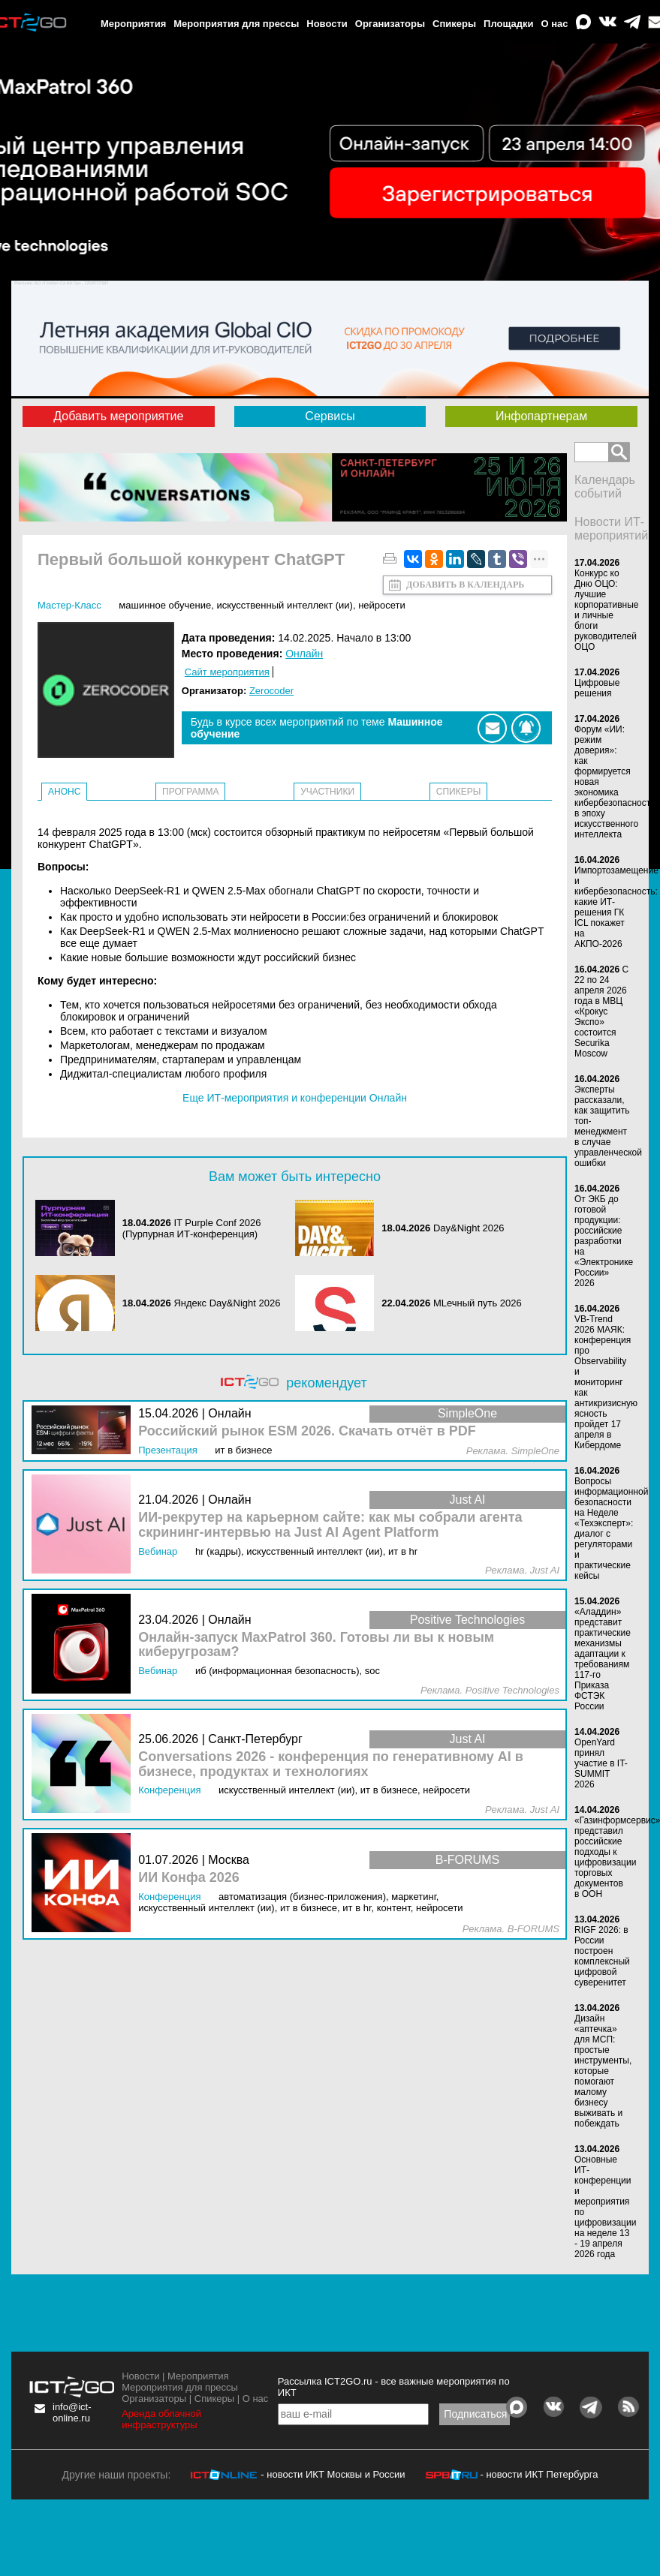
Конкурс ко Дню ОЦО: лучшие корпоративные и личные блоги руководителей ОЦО (606, 610)
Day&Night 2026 (469, 1228)
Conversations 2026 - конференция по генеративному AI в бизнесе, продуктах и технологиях (330, 1764)
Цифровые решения (596, 688)
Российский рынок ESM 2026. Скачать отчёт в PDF (307, 1431)
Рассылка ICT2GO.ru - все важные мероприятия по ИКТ (394, 2387)
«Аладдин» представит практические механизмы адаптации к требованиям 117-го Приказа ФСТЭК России (602, 1659)
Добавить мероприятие (118, 416)
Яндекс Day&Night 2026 (226, 1303)
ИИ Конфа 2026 (189, 1878)
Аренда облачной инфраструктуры (161, 2419)
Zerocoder (271, 690)
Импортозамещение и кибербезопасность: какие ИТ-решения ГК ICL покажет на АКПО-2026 (616, 907)
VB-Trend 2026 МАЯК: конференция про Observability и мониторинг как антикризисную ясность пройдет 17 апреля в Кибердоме (605, 1382)
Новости (327, 23)
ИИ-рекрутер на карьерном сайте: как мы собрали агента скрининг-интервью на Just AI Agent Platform (330, 1525)
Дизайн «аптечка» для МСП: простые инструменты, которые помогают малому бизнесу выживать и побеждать (602, 2071)
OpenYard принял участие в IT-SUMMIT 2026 (601, 1763)
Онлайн (304, 654)
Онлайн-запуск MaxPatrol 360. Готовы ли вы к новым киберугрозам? (316, 1645)
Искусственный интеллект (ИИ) (284, 605)
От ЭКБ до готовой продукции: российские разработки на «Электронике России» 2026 (603, 1241)
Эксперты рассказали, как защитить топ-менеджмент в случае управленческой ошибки (608, 1126)
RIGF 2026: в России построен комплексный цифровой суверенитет (602, 1956)
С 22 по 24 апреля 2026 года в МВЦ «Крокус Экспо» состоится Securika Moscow (601, 1011)
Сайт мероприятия (227, 672)
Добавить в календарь (465, 584)
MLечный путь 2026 (477, 1303)
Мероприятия (133, 23)
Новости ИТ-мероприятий (611, 529)
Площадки (508, 23)
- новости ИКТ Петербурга (539, 2474)
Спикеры (454, 23)
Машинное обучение (165, 605)
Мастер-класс (69, 605)
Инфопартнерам (541, 416)
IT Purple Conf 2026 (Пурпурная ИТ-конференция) (191, 1228)
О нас (554, 23)
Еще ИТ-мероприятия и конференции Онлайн (294, 1098)
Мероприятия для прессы (236, 23)
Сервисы (329, 416)
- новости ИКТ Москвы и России (333, 2474)
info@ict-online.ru (72, 2412)
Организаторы (390, 23)
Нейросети (381, 605)
